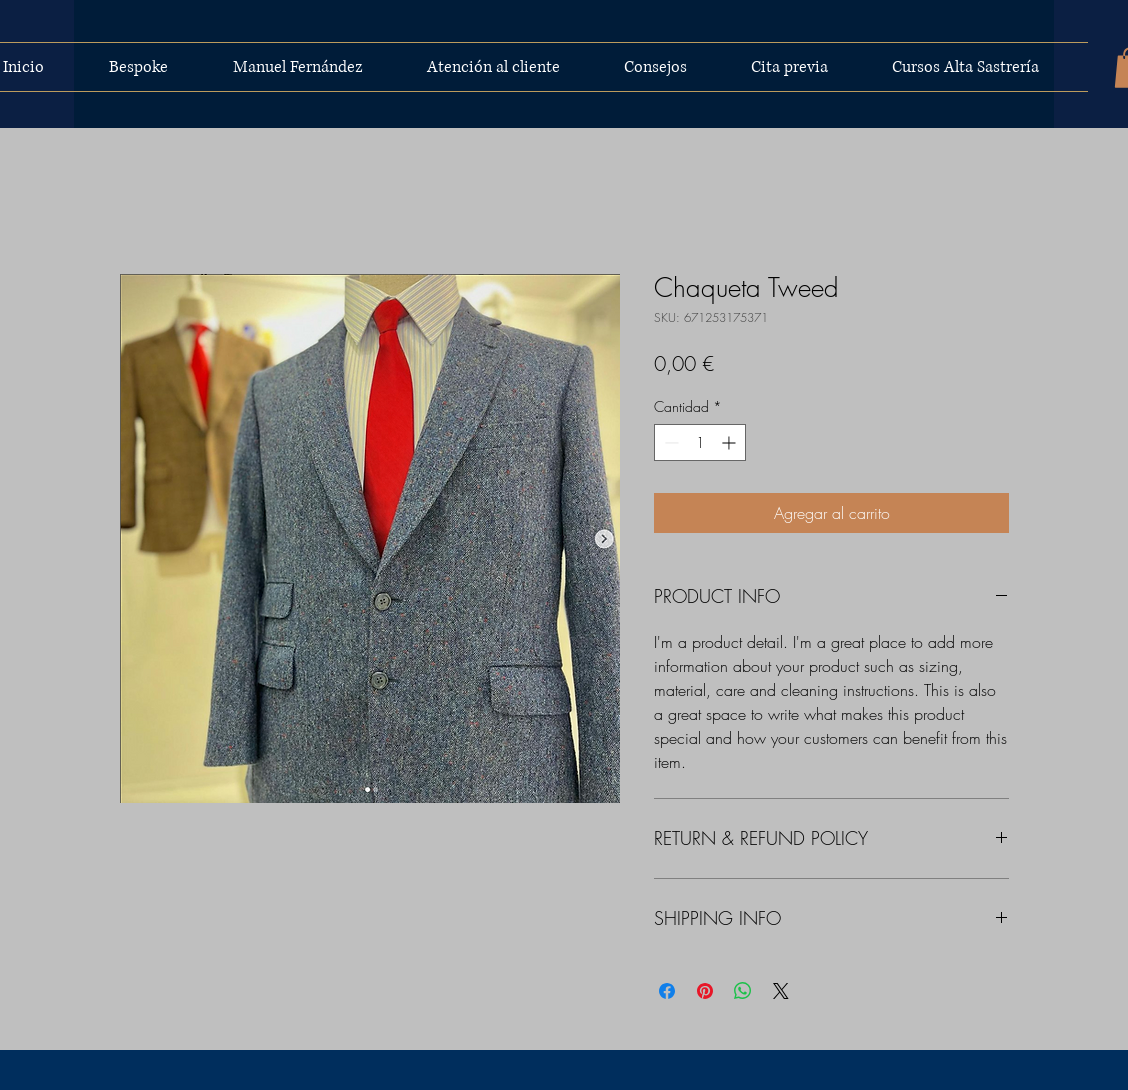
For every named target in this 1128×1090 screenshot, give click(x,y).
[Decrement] (669, 442)
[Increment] (730, 442)
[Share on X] (781, 991)
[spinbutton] (700, 442)
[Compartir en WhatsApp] (743, 991)
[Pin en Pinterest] (705, 991)
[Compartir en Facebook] (667, 991)
